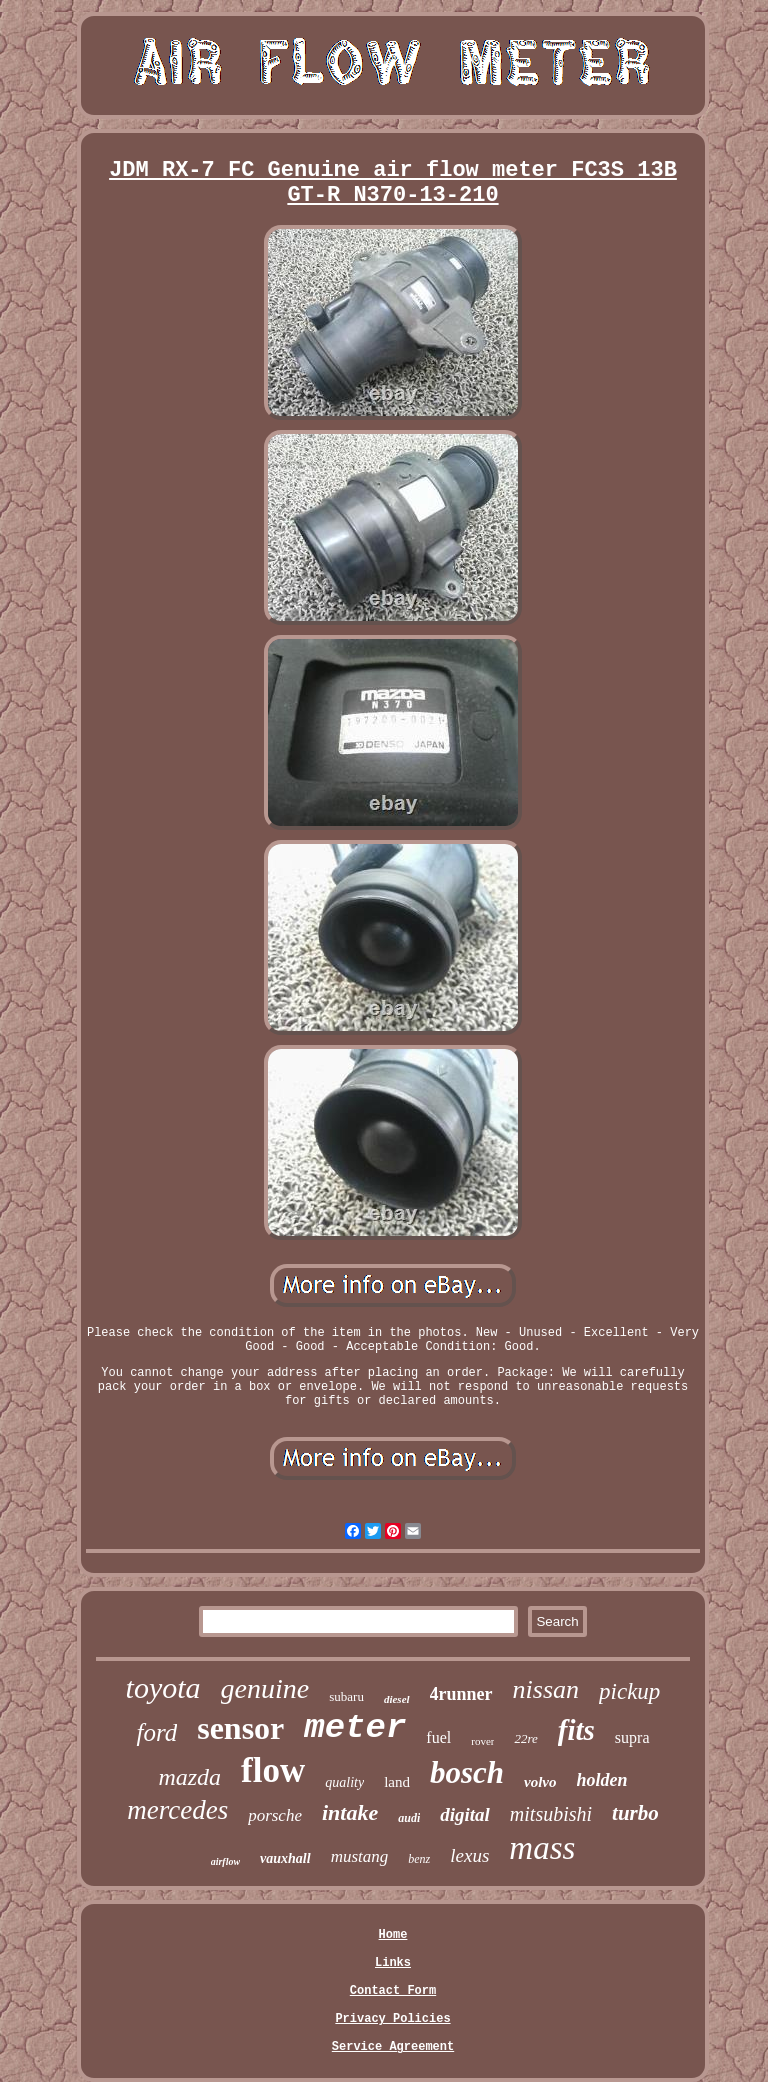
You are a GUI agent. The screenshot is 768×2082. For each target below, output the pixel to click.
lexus (469, 1855)
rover (482, 1741)
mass (542, 1848)
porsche (275, 1815)
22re (525, 1738)
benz (419, 1859)
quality (344, 1782)
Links (393, 1963)
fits (576, 1730)
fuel (438, 1737)
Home (393, 1935)
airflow (225, 1861)
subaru (346, 1696)
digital (465, 1814)
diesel (397, 1699)
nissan (546, 1689)
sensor (240, 1728)
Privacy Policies (392, 2019)
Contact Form (393, 1991)
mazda (189, 1777)
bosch (467, 1772)
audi (409, 1818)
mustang (360, 1856)
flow (273, 1770)
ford (156, 1732)
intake (350, 1812)
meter (355, 1728)
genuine (265, 1688)
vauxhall (285, 1858)
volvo (540, 1782)
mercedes (177, 1810)
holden (602, 1780)
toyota (163, 1687)
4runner (461, 1694)
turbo (635, 1813)
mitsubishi (551, 1814)
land (397, 1782)
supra (632, 1737)
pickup (629, 1691)
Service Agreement (393, 2047)
